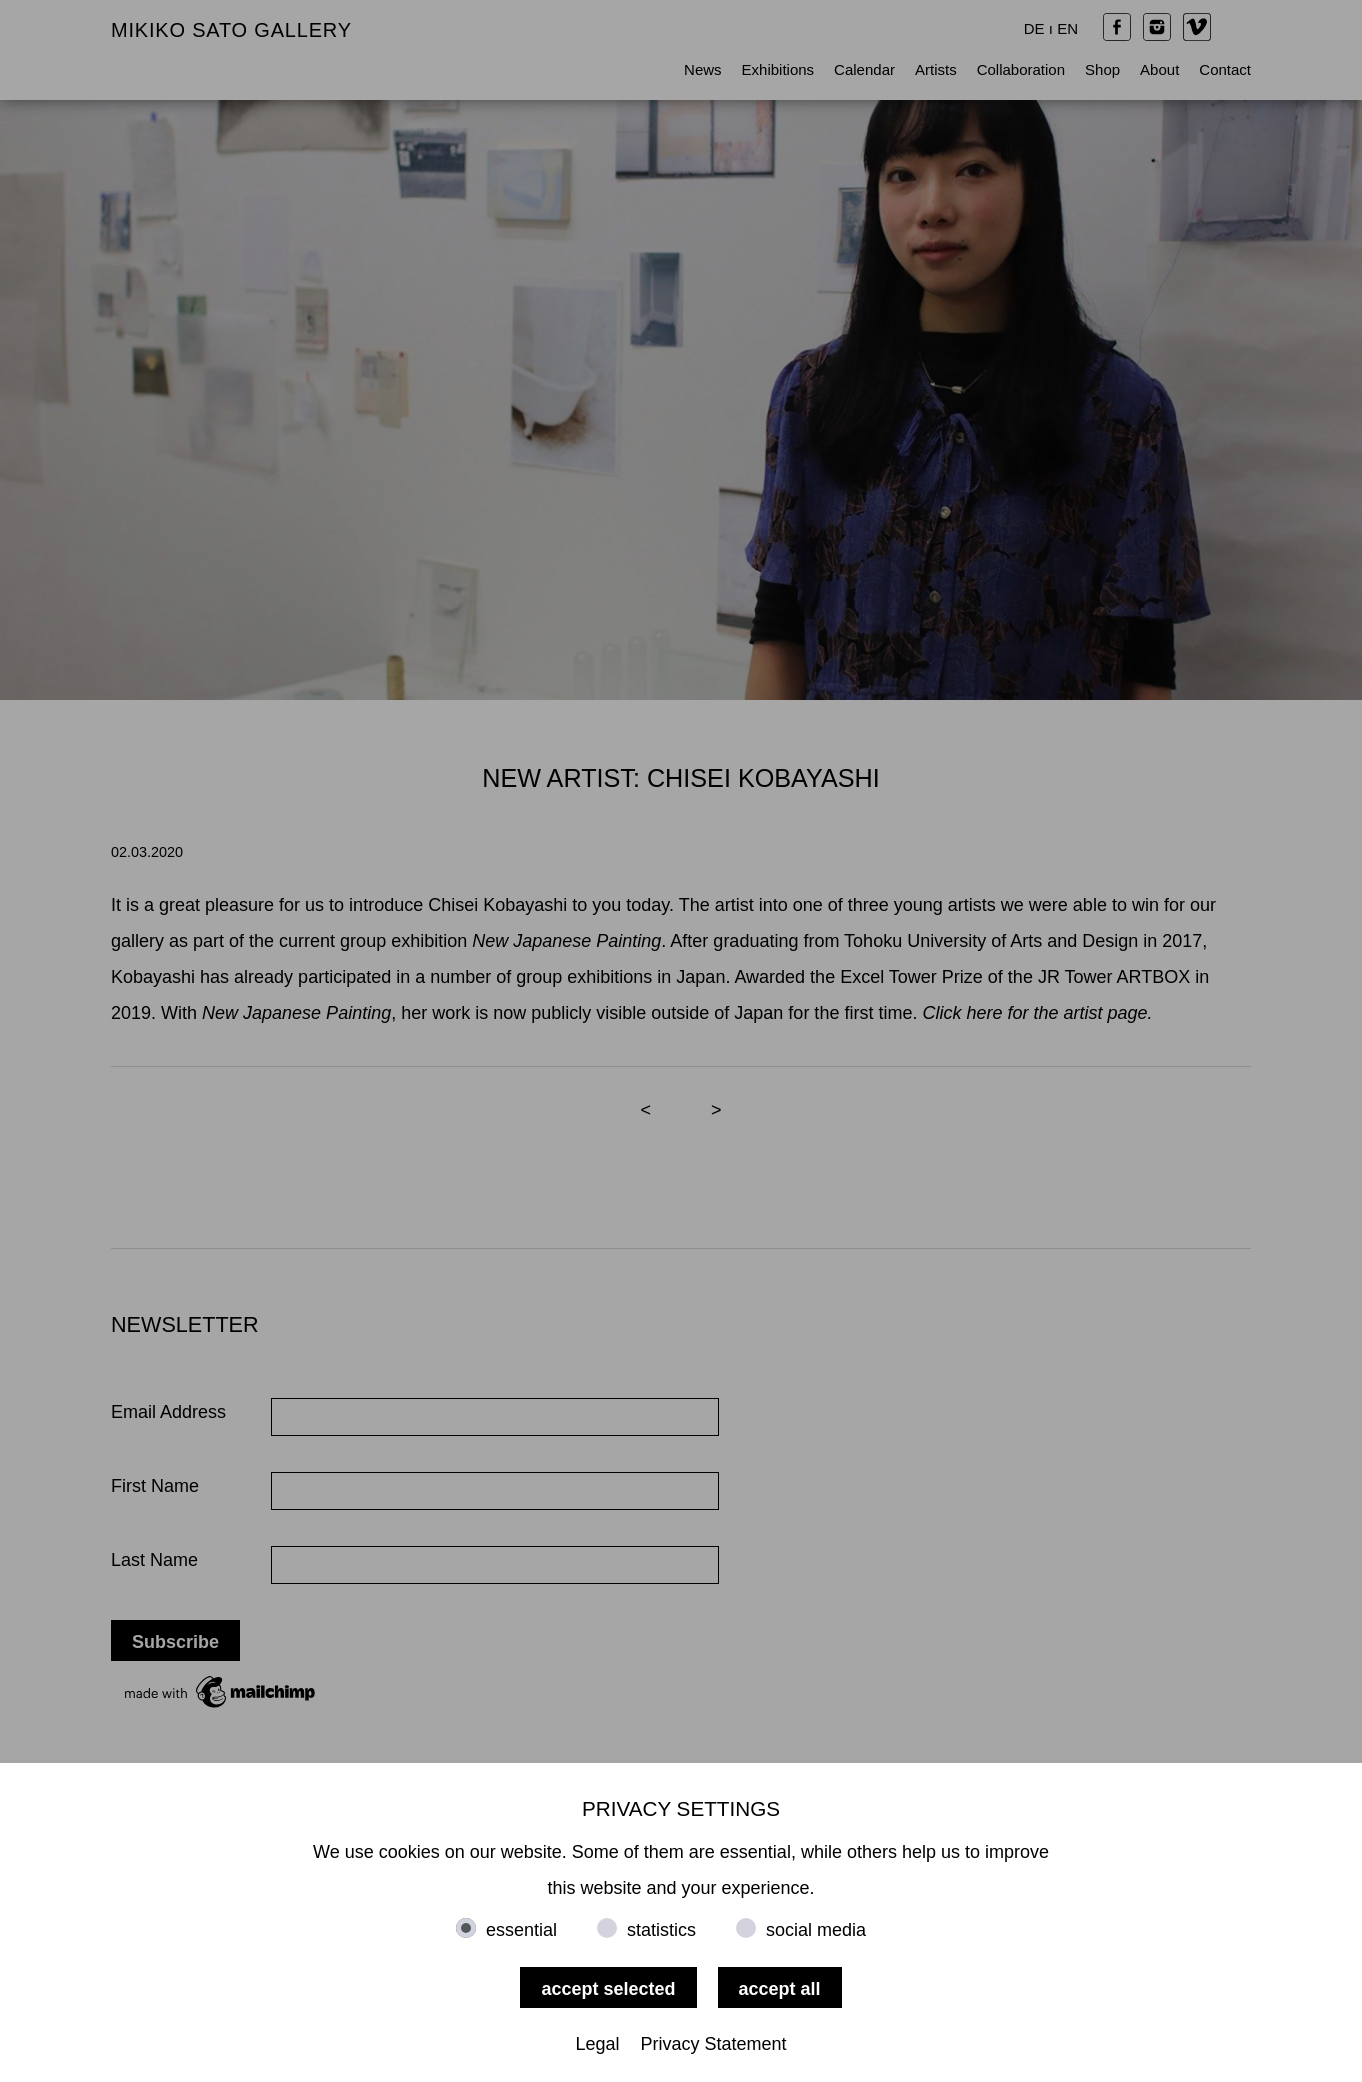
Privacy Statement (714, 2044)
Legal (597, 2044)
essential (521, 1930)
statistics (661, 1930)
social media (816, 1930)
